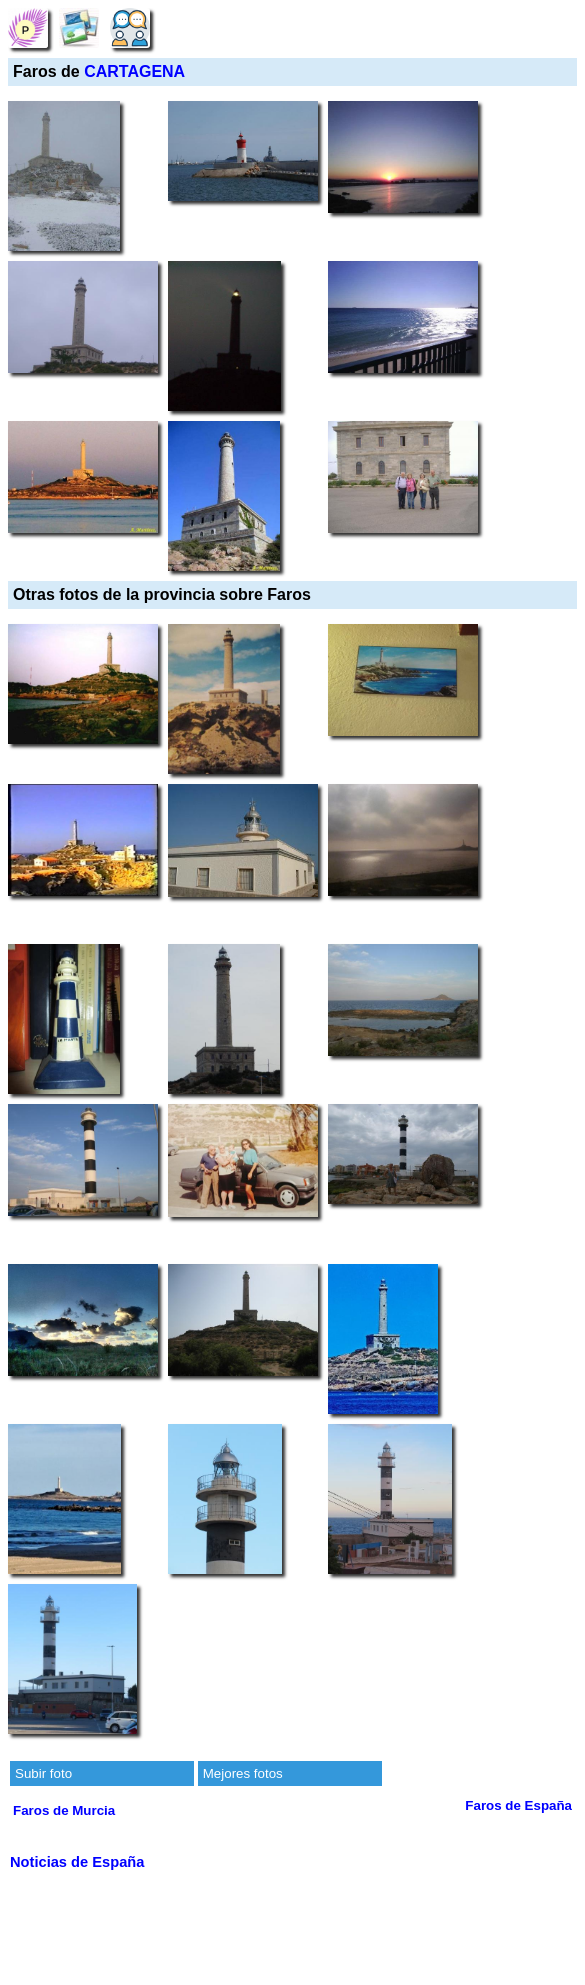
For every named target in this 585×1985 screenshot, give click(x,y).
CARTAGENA (134, 71)
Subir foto (43, 1773)
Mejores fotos (243, 1773)
